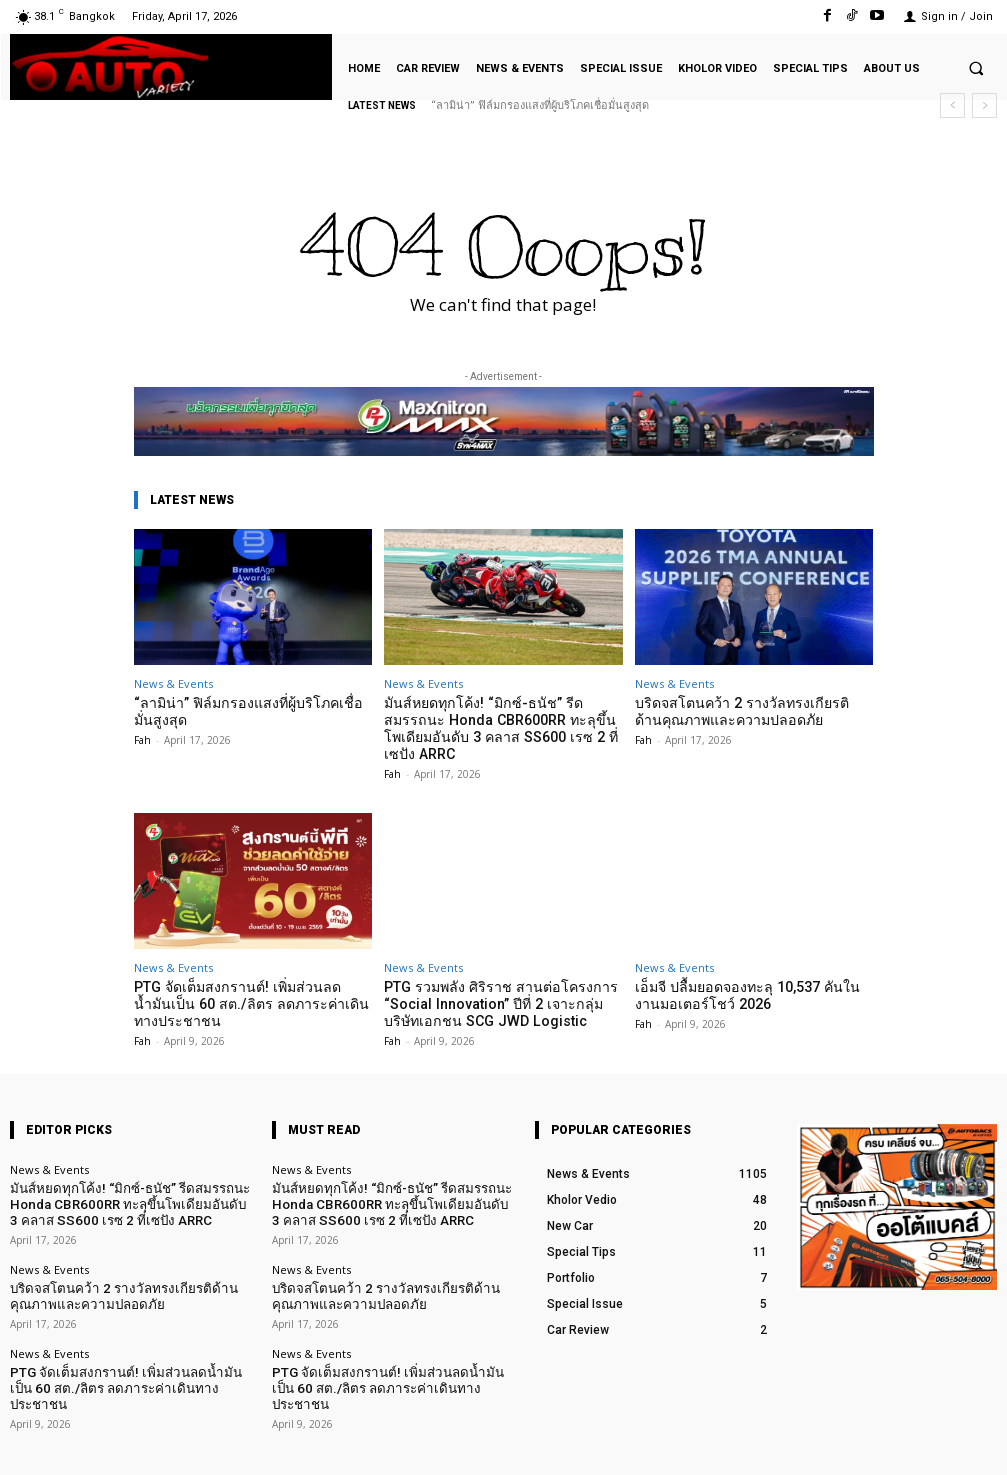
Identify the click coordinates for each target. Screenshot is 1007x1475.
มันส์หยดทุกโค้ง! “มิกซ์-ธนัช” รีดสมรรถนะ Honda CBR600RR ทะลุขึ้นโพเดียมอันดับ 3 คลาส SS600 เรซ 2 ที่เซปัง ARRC (502, 718)
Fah (142, 737)
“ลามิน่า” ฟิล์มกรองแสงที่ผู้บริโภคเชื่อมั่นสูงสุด (540, 105)
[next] (984, 105)
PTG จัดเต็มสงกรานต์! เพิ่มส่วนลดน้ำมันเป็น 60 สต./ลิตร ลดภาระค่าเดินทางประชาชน (245, 980)
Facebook (780, 1443)
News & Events (173, 683)
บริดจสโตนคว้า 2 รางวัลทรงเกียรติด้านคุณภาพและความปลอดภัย (742, 710)
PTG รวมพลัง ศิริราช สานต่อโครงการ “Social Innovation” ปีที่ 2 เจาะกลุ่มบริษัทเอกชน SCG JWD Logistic (497, 980)
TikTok (879, 1443)
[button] (976, 68)
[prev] (952, 105)
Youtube (974, 1443)
